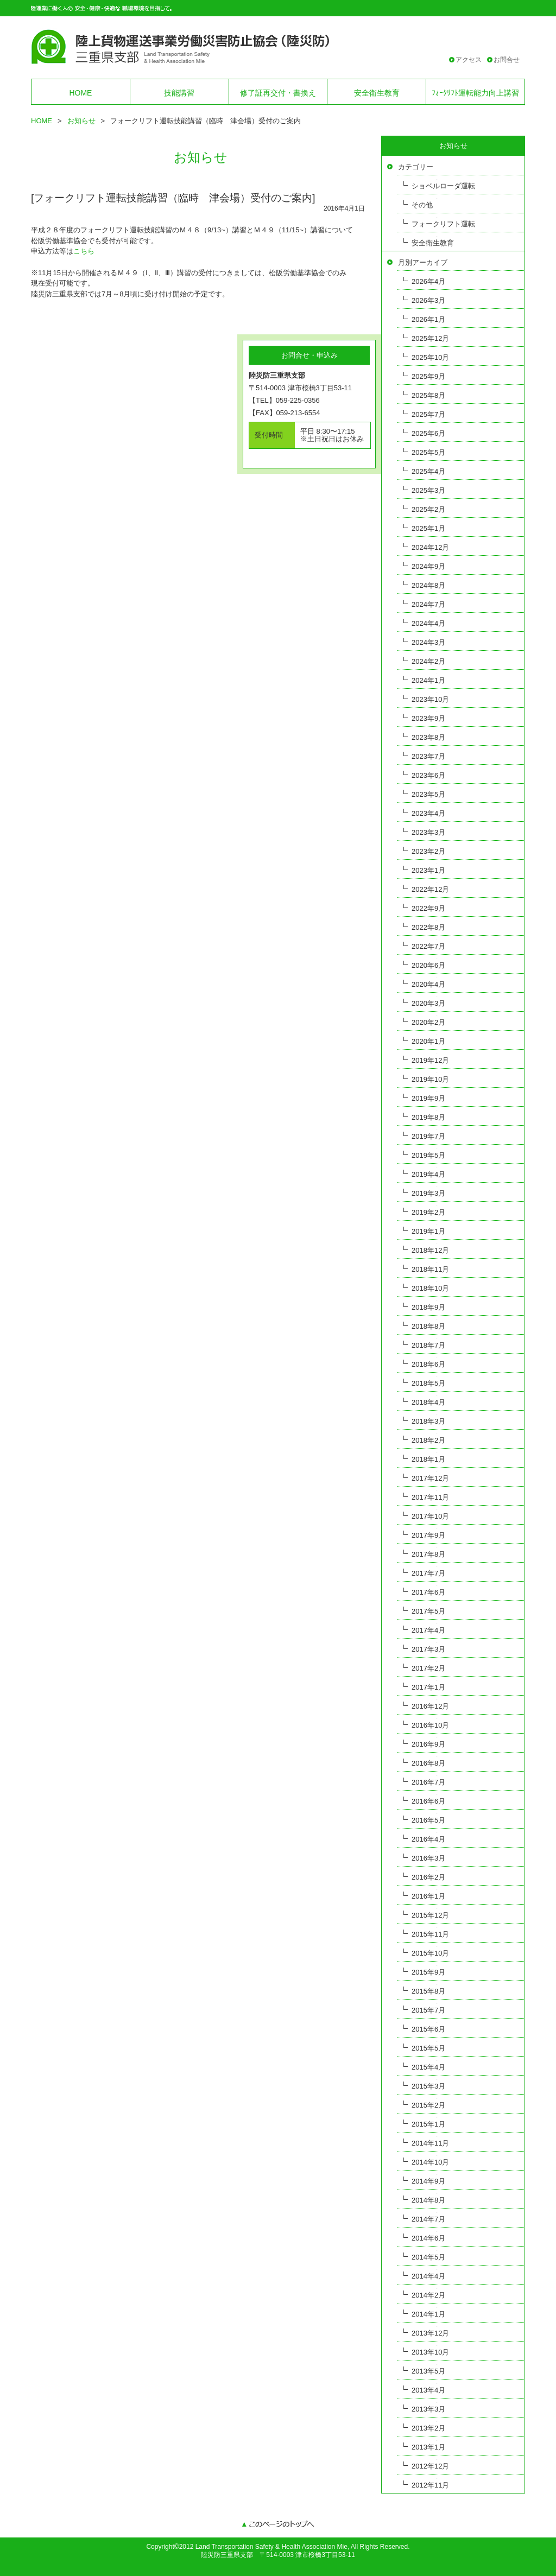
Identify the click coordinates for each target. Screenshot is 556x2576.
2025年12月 (430, 338)
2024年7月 (428, 604)
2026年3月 (428, 300)
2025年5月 (428, 452)
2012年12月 (430, 2466)
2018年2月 (428, 1440)
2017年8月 (428, 1554)
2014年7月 (428, 2219)
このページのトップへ (278, 2525)
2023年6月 (428, 775)
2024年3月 (428, 642)
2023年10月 (430, 699)
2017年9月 (428, 1535)
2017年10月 (430, 1516)
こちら (83, 251)
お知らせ (81, 121)
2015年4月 (428, 2067)
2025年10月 (430, 357)
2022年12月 (430, 889)
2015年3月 (428, 2086)
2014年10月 (430, 2162)
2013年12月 (430, 2333)
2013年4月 (428, 2390)
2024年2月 (428, 661)
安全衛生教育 (377, 92)
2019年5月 (428, 1155)
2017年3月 (428, 1649)
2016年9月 (428, 1744)
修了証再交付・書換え (278, 92)
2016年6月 (428, 1801)
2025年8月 (428, 395)
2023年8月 (428, 737)
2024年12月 (430, 547)
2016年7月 (428, 1782)
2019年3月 (428, 1193)
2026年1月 (428, 319)
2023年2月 (428, 851)
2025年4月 (428, 471)
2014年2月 (428, 2295)
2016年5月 (428, 1820)
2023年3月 (428, 832)
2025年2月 (428, 509)
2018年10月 (430, 1288)
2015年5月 (428, 2048)
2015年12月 (430, 1915)
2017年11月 (430, 1497)
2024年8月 (428, 585)
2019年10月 (430, 1079)
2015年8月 (428, 1991)
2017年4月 (428, 1630)
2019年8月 (428, 1117)
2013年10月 (430, 2352)
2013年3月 (428, 2409)
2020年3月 (428, 1003)
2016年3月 (428, 1858)
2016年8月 (428, 1763)
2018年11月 (430, 1269)
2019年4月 (428, 1174)
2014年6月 (428, 2238)
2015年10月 (430, 1953)
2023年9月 (428, 718)
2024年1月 (428, 680)
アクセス (469, 60)
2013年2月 (428, 2428)
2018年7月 (428, 1345)
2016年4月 (428, 1839)
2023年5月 (428, 794)
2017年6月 (428, 1592)
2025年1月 (428, 528)
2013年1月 (428, 2447)
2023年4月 (428, 813)
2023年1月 (428, 870)
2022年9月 (428, 908)
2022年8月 (428, 927)
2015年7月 (428, 2010)
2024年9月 (428, 566)
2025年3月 (428, 490)
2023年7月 (428, 756)
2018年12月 (430, 1250)
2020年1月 (428, 1041)
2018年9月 (428, 1307)
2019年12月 (430, 1060)
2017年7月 (428, 1573)
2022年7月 (428, 946)
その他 (422, 205)
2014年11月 (430, 2143)
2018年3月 (428, 1421)
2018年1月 (428, 1459)
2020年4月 (428, 984)
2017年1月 (428, 1687)
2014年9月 (428, 2181)
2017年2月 (428, 1668)
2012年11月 (430, 2485)
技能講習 (179, 92)
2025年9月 (428, 376)
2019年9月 (428, 1098)
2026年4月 (428, 281)
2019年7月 (428, 1136)
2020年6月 (428, 965)
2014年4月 (428, 2276)
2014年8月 (428, 2200)
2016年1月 (428, 1896)
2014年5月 (428, 2257)
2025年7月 (428, 414)
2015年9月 (428, 1972)
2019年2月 (428, 1212)
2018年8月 (428, 1326)
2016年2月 (428, 1877)
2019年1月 (428, 1231)
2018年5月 (428, 1383)
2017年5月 (428, 1611)
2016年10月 (430, 1725)
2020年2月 (428, 1022)
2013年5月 (428, 2371)
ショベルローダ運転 (443, 186)
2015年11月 (430, 1934)
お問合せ (507, 60)
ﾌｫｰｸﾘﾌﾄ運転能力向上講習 (475, 92)
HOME (80, 92)
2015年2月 (428, 2105)
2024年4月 (428, 623)
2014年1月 (428, 2314)
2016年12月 (430, 1706)
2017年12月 (430, 1478)
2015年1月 (428, 2124)
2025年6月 (428, 433)
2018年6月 (428, 1364)
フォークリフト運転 (443, 224)
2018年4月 (428, 1402)
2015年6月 (428, 2029)
